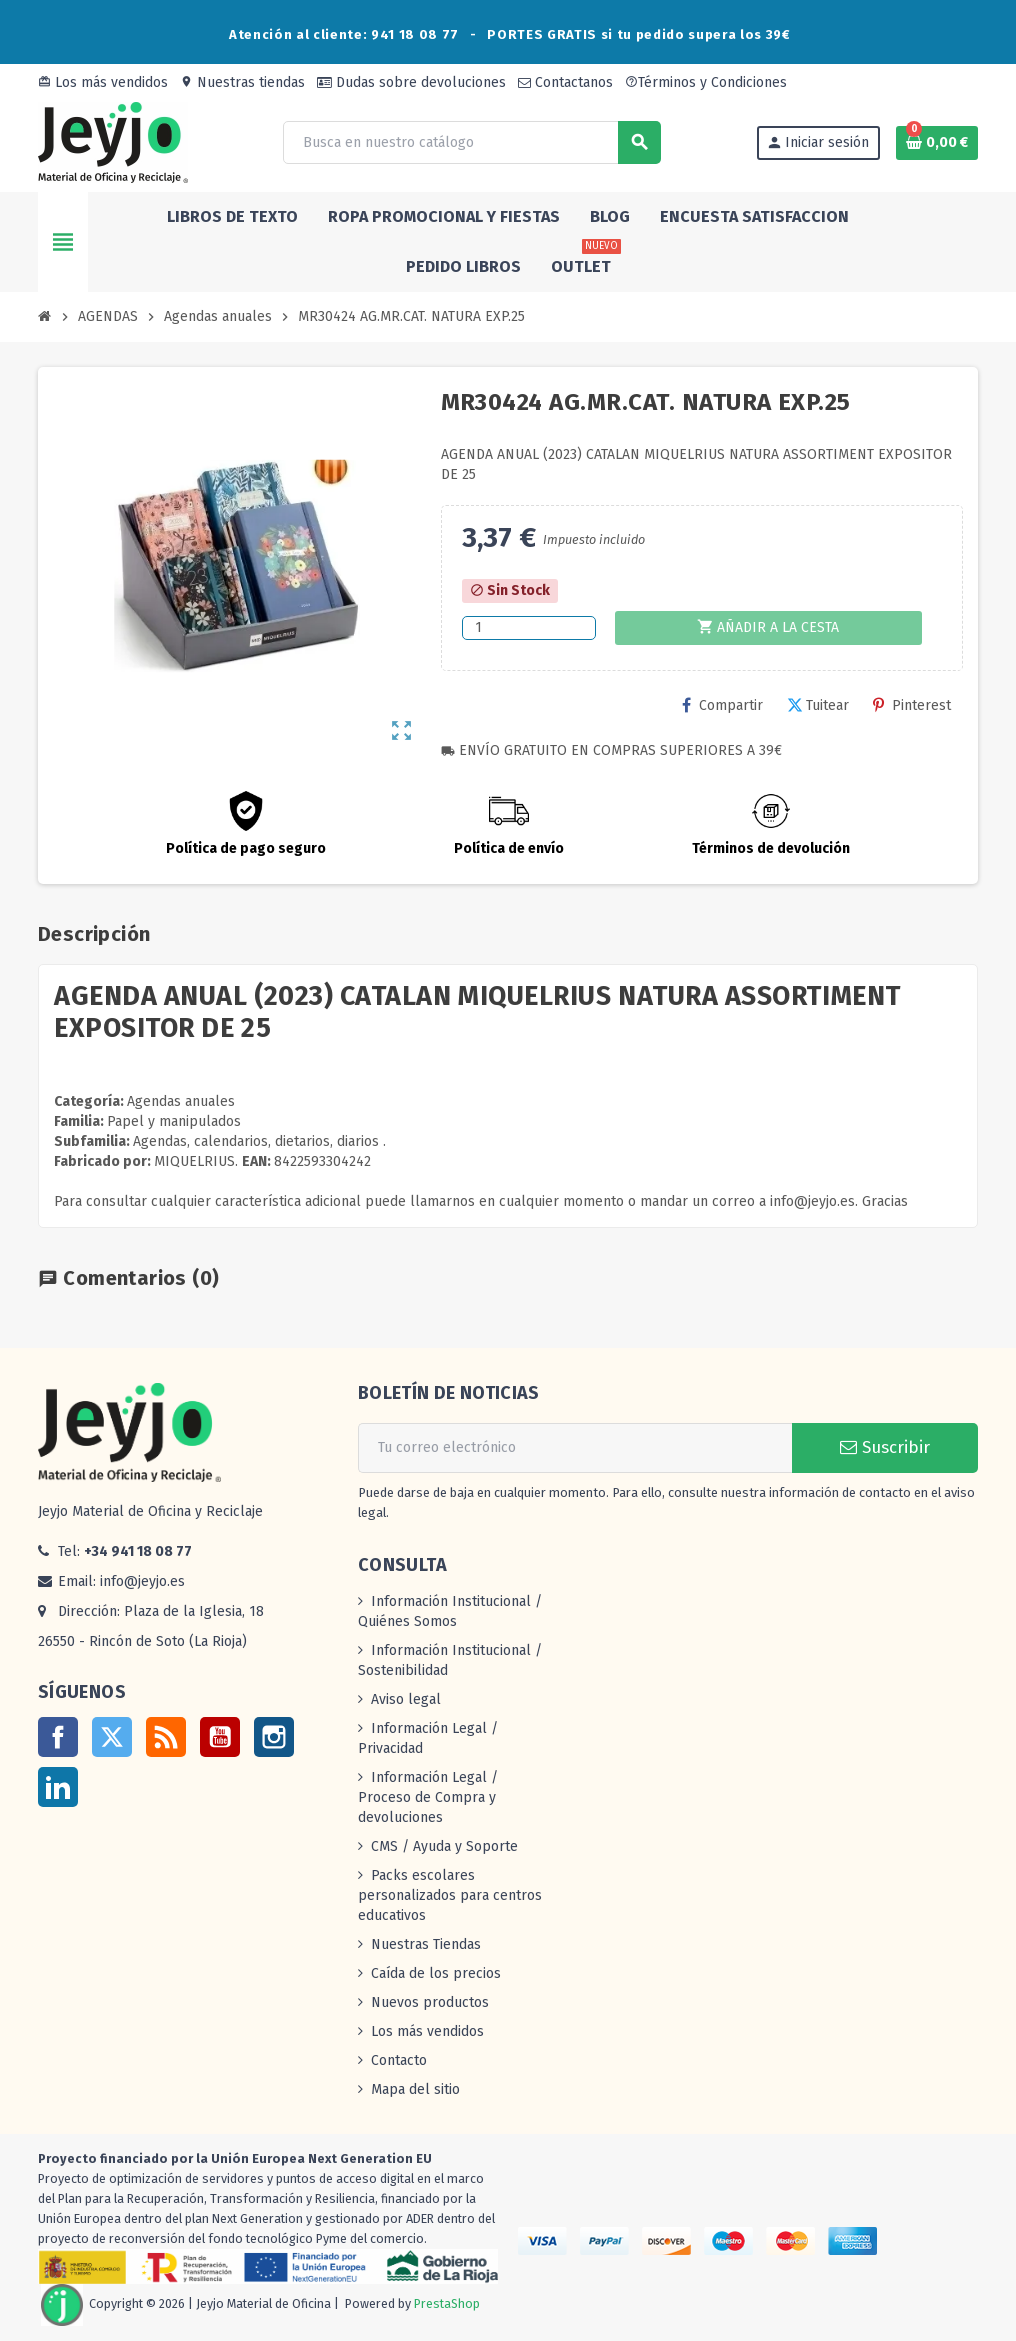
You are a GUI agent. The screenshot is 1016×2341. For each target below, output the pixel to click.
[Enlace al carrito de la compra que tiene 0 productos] (937, 143)
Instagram (274, 1737)
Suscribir (885, 1447)
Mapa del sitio (415, 2089)
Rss (166, 1737)
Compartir (722, 705)
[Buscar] (471, 142)
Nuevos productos (430, 2002)
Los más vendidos (103, 82)
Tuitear (818, 705)
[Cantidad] (528, 628)
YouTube (220, 1737)
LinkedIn (58, 1787)
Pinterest (912, 705)
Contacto (399, 2060)
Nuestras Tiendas (426, 1944)
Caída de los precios (436, 1973)
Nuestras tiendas (242, 82)
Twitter (112, 1737)
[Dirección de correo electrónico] (575, 1448)
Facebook (58, 1737)
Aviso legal (406, 1699)
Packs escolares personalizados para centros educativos (450, 1895)
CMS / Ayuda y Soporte (444, 1846)
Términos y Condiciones (706, 82)
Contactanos (565, 82)
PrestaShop (447, 2304)
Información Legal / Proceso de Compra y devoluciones (428, 1797)
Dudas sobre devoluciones (411, 82)
